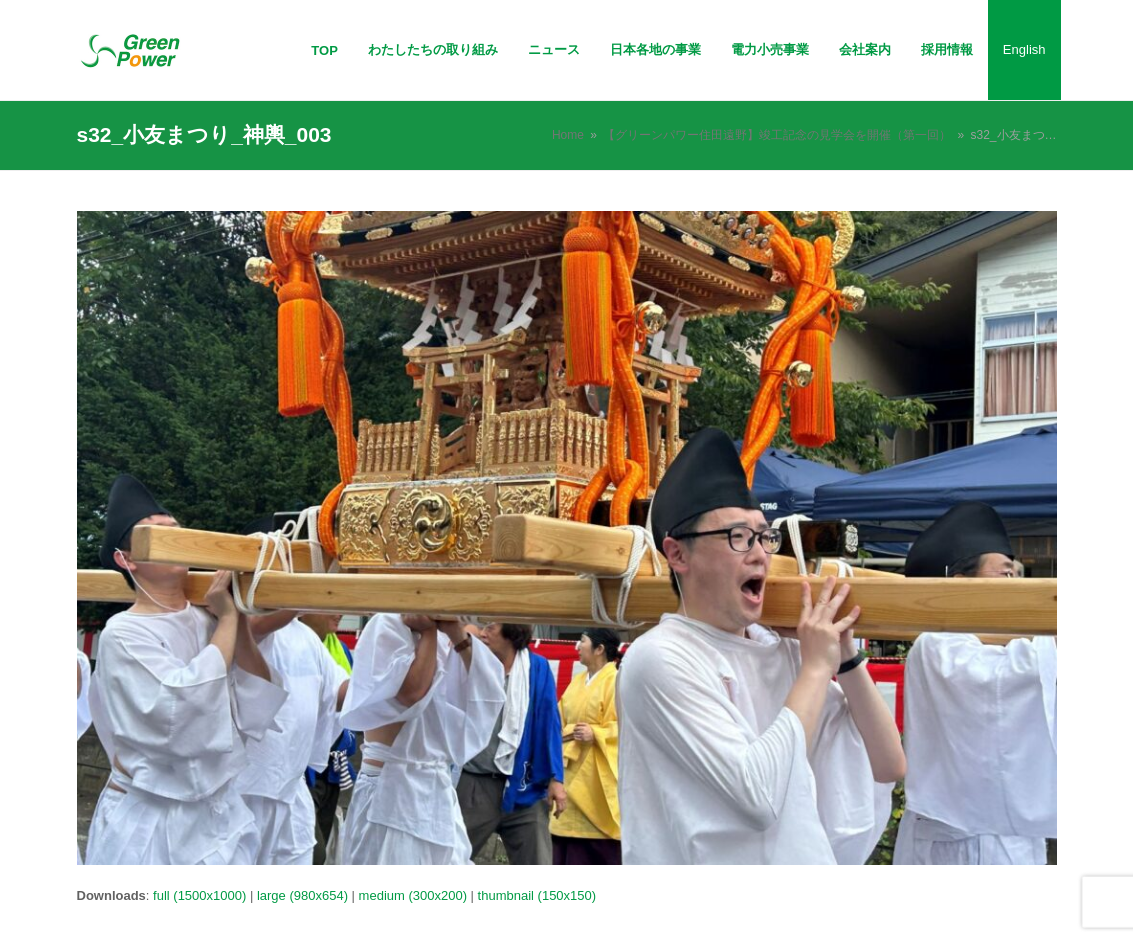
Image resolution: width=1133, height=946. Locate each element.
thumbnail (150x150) (537, 895)
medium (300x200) (413, 895)
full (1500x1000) (199, 895)
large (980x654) (302, 895)
